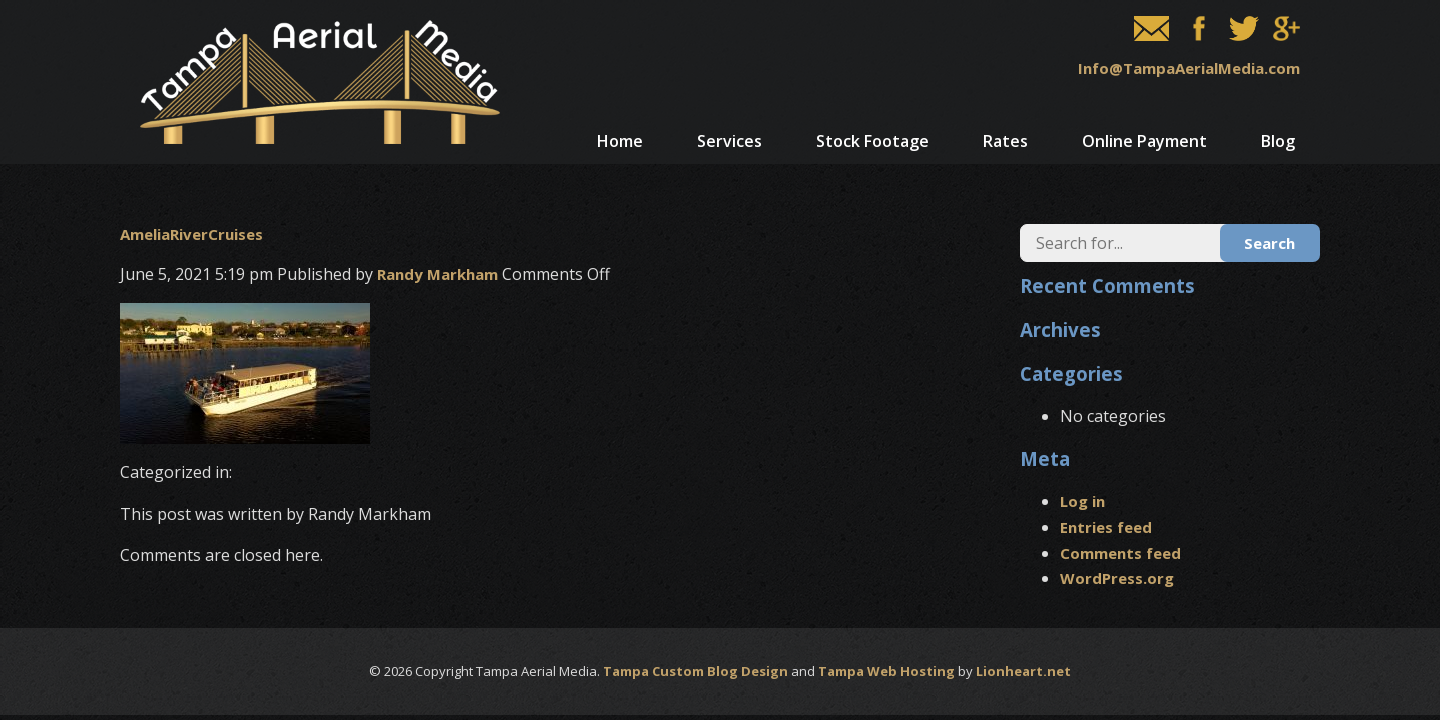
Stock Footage (872, 141)
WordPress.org (1117, 578)
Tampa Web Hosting (886, 671)
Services (729, 141)
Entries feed (1106, 527)
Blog (1278, 141)
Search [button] (1269, 243)
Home (620, 141)
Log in (1082, 501)
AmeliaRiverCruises (191, 234)
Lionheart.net (1023, 671)
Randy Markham (437, 274)
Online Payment (1144, 141)
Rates (1005, 141)
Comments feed (1120, 553)
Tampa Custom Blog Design (695, 671)
